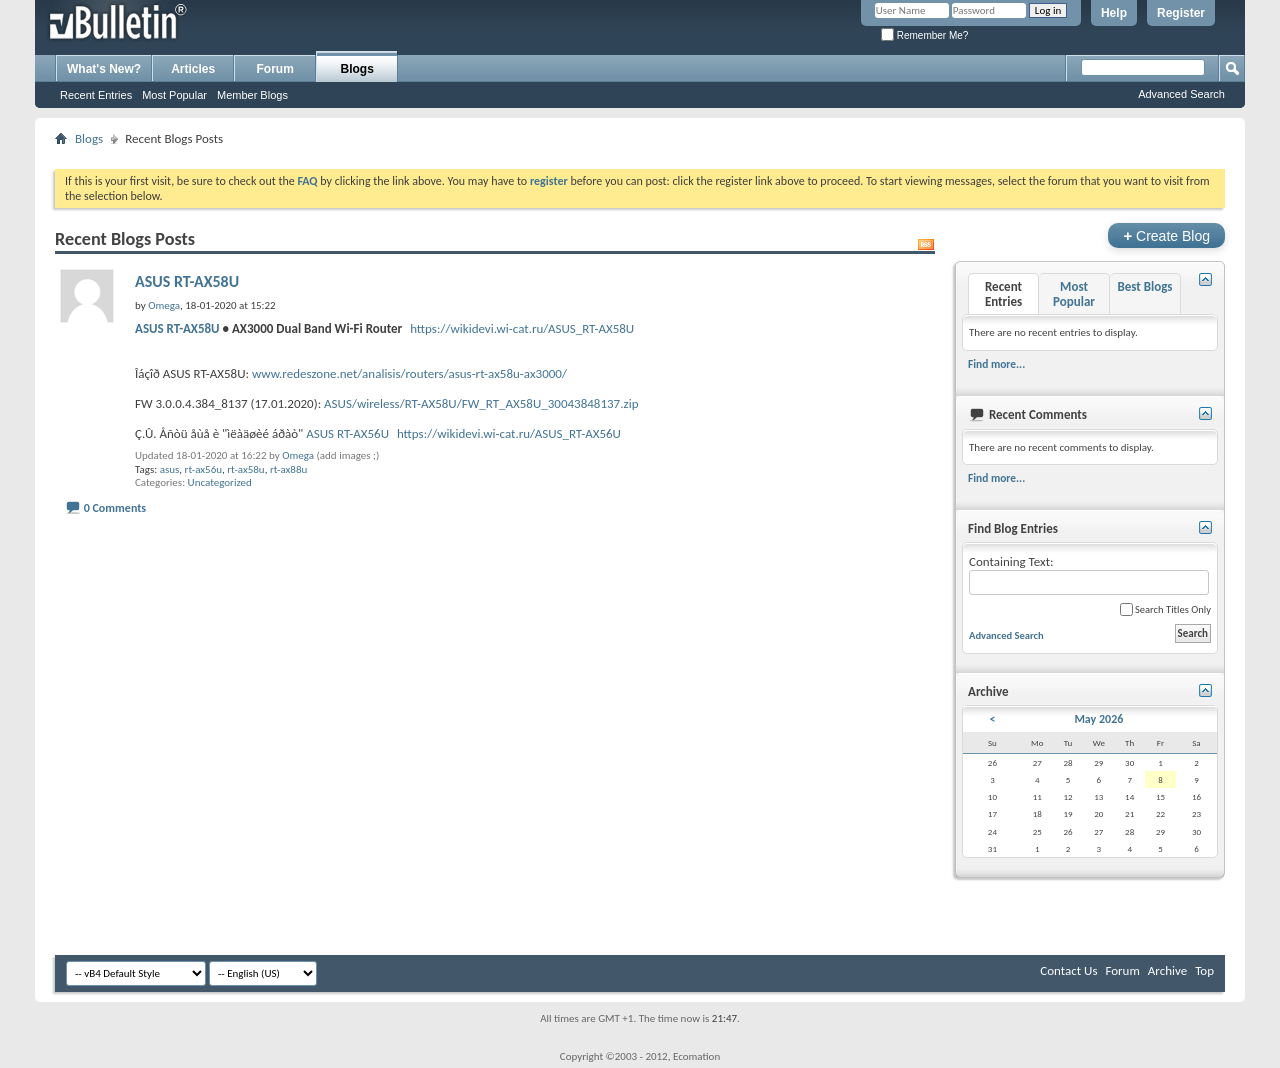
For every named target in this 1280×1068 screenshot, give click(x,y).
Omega (298, 455)
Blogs (357, 69)
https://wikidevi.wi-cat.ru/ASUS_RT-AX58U (522, 328)
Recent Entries (96, 95)
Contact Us (1068, 970)
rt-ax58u (245, 469)
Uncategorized (220, 482)
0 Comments (115, 508)
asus (170, 469)
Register (1181, 13)
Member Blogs (252, 95)
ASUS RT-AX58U (187, 281)
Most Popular (174, 95)
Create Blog (1166, 235)
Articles (193, 69)
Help (1114, 13)
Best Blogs (1144, 286)
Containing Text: (1089, 574)
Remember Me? (924, 35)
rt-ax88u (288, 469)
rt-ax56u (203, 469)
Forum (275, 69)
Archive (1167, 970)
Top (1204, 970)
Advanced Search (1181, 94)
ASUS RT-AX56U (347, 433)
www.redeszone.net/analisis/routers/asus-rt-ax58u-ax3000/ (409, 373)
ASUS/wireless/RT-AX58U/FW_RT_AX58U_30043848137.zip (481, 403)
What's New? (104, 69)
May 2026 (1098, 719)
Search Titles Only (1165, 609)
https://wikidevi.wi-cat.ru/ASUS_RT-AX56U (509, 433)
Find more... (996, 364)
